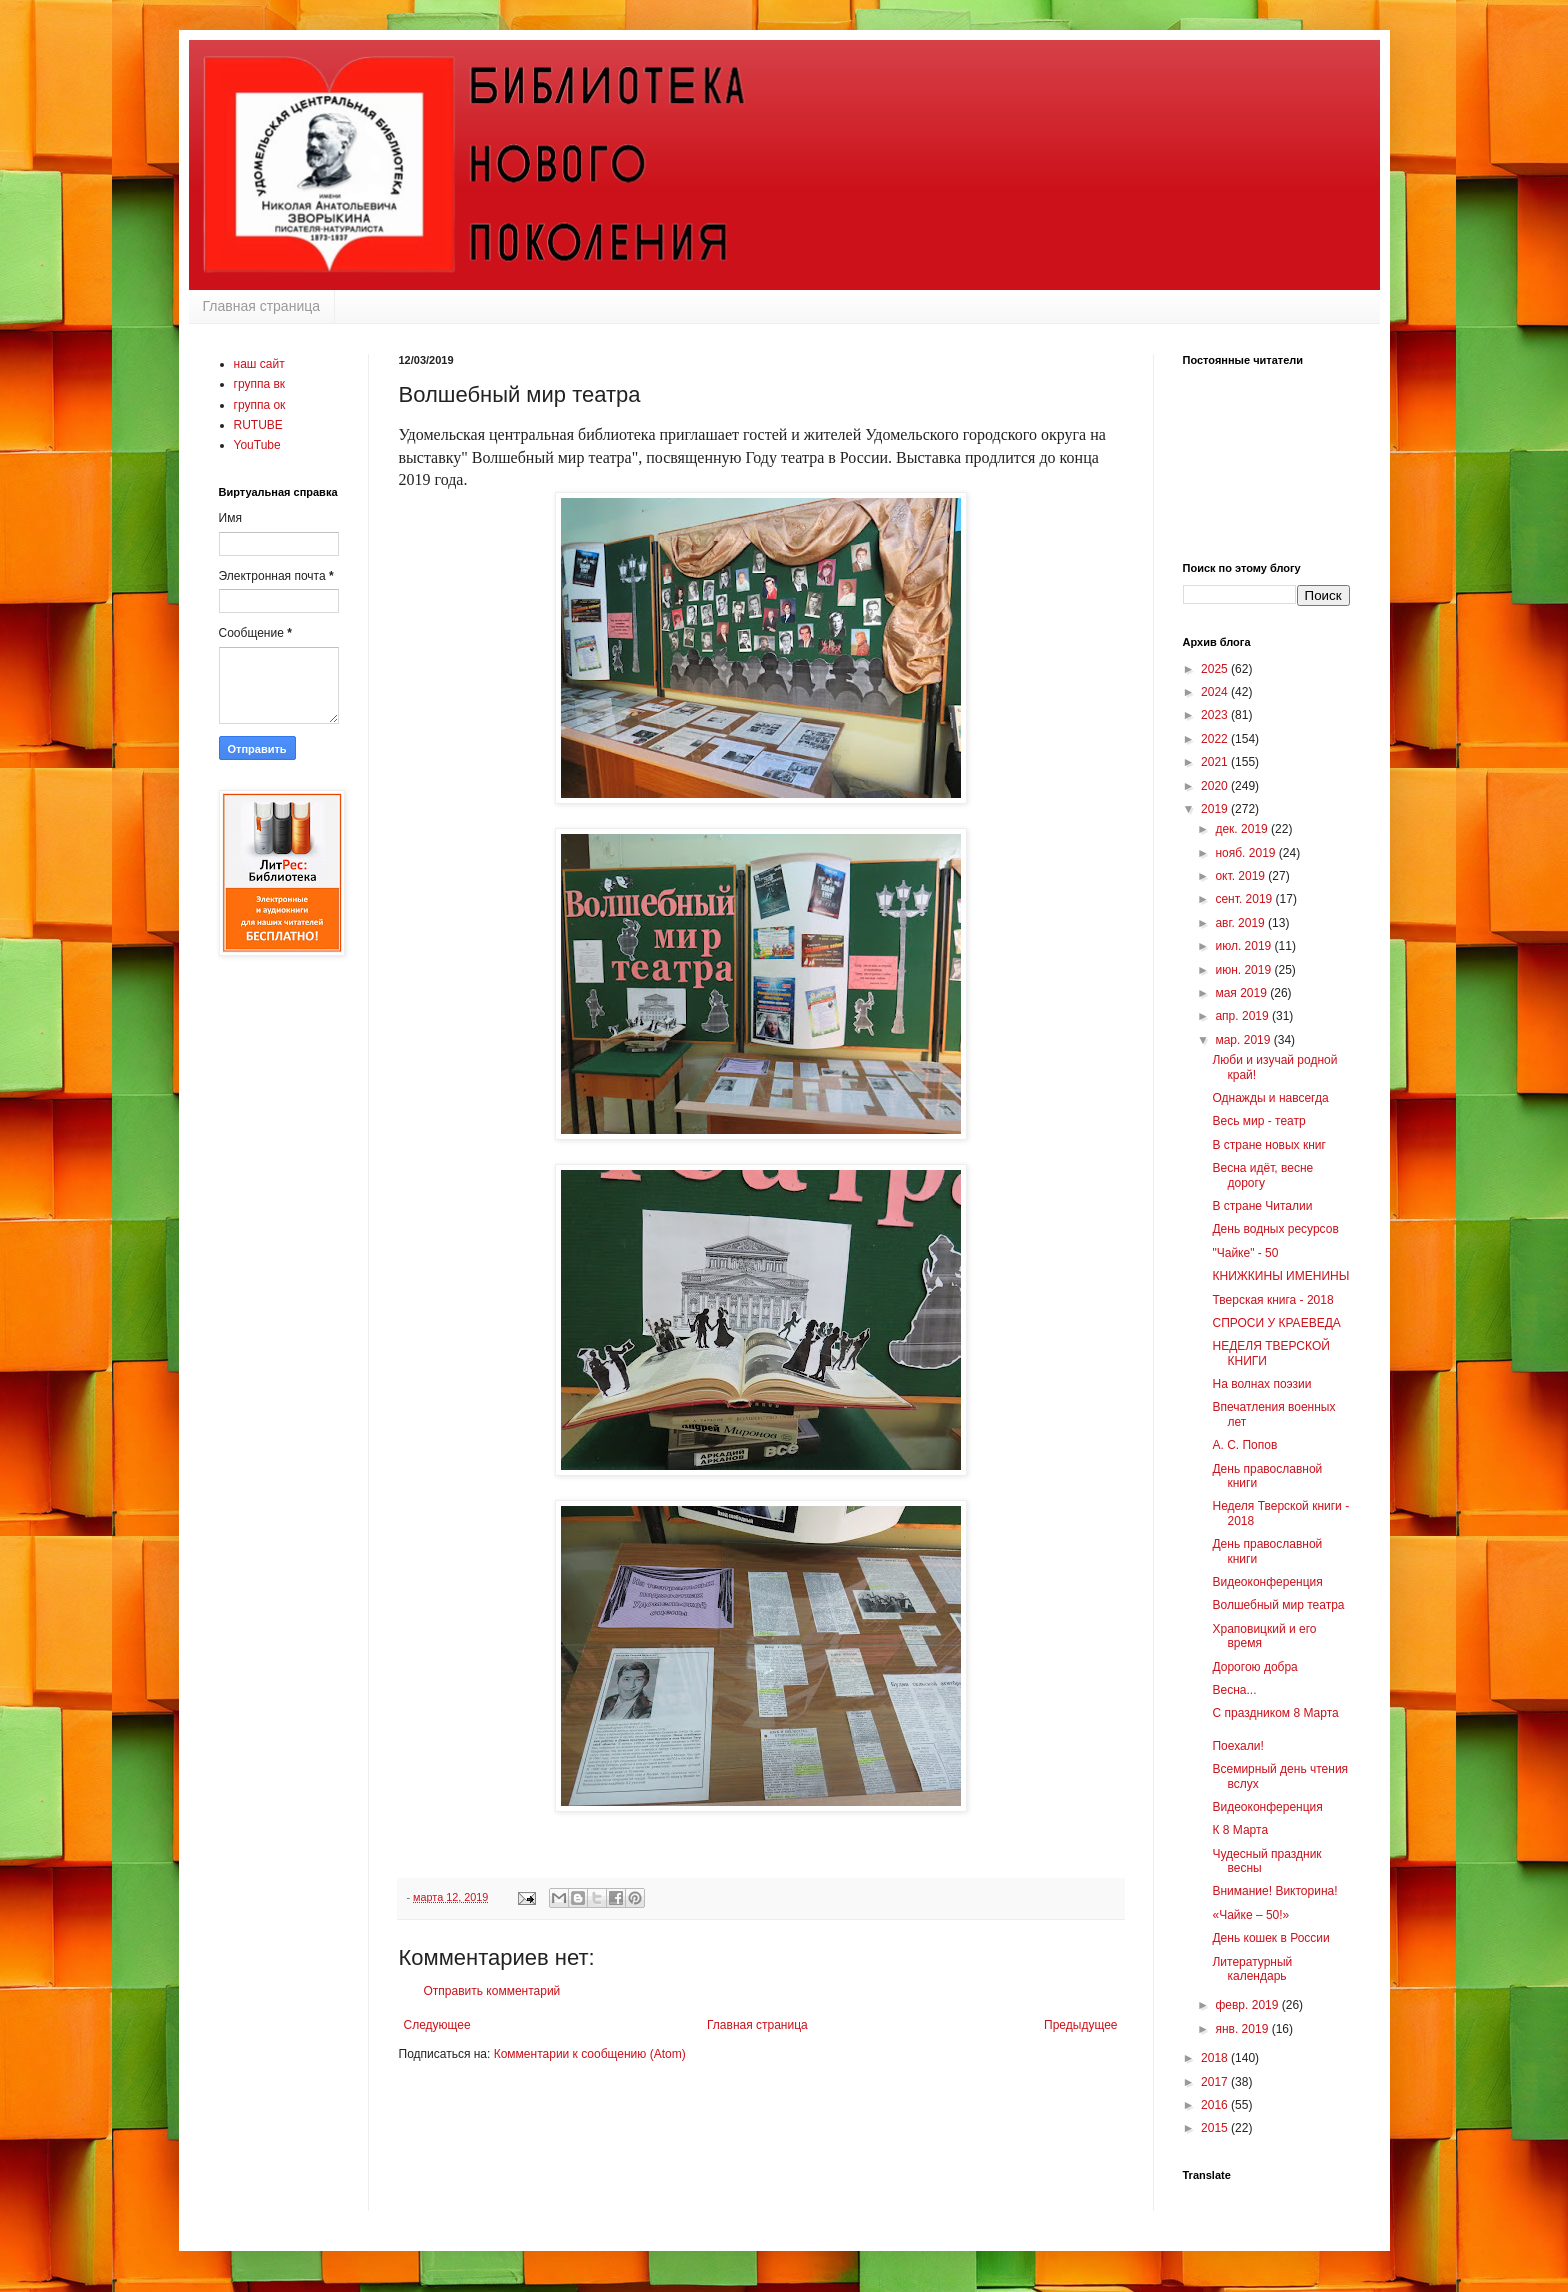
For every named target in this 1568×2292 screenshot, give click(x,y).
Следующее (437, 2025)
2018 (1216, 2058)
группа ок (260, 405)
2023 (1216, 715)
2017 (1216, 2082)
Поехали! (1237, 1746)
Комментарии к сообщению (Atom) (590, 2054)
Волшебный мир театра (1278, 1605)
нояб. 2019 (1246, 853)
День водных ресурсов (1275, 1229)
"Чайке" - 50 (1245, 1253)
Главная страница (262, 306)
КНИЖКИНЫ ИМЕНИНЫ (1280, 1276)
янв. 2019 (1243, 2029)
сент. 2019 (1245, 899)
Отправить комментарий (492, 1991)
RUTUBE (258, 425)
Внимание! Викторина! (1274, 1891)
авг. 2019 (1241, 923)
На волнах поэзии (1261, 1384)
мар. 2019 (1244, 1040)
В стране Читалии (1262, 1206)
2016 (1216, 2105)
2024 (1216, 692)
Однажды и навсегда (1270, 1098)
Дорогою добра (1254, 1667)
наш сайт (259, 364)
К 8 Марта (1240, 1830)
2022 (1216, 739)
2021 (1216, 762)
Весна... (1234, 1690)
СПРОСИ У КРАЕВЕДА (1276, 1323)
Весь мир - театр (1258, 1121)
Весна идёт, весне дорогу (1262, 1175)
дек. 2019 (1243, 829)
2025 (1216, 669)
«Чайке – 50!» (1250, 1915)
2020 (1216, 786)
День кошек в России (1270, 1938)
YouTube (257, 445)
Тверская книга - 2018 (1272, 1300)
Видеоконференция (1267, 1582)
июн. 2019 (1244, 970)
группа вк (260, 384)
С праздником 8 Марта (1275, 1713)
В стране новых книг (1268, 1145)
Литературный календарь (1252, 1969)
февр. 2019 (1248, 2005)
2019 (1216, 809)
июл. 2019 (1244, 946)
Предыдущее (1080, 2025)
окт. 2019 (1241, 876)
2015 (1216, 2128)
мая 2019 (1242, 993)
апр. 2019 (1243, 1016)
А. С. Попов (1244, 1445)
